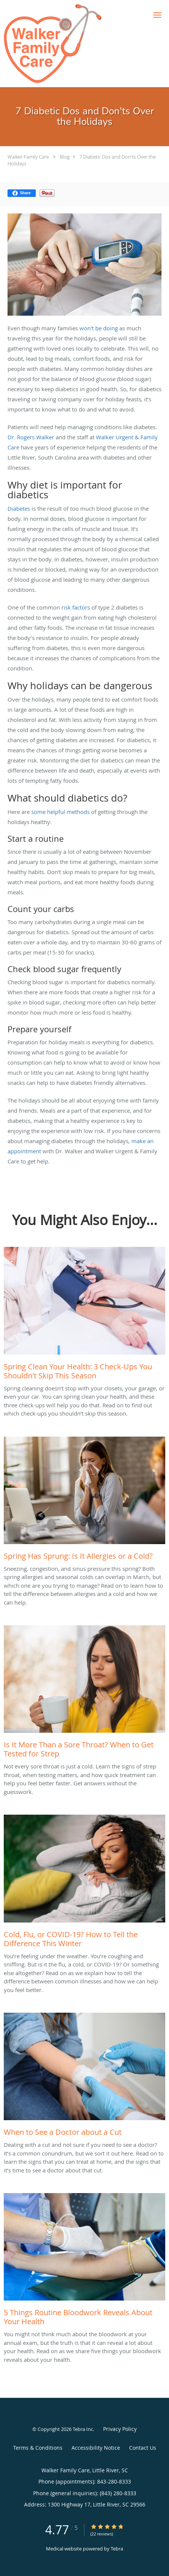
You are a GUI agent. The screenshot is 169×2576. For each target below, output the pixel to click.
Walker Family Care (28, 156)
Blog (65, 156)
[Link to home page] (70, 43)
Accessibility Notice (96, 2447)
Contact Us (142, 2447)
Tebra (117, 2548)
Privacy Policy (120, 2428)
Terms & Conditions (37, 2447)
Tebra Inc (83, 2429)
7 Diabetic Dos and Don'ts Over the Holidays (82, 160)
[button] (157, 15)
